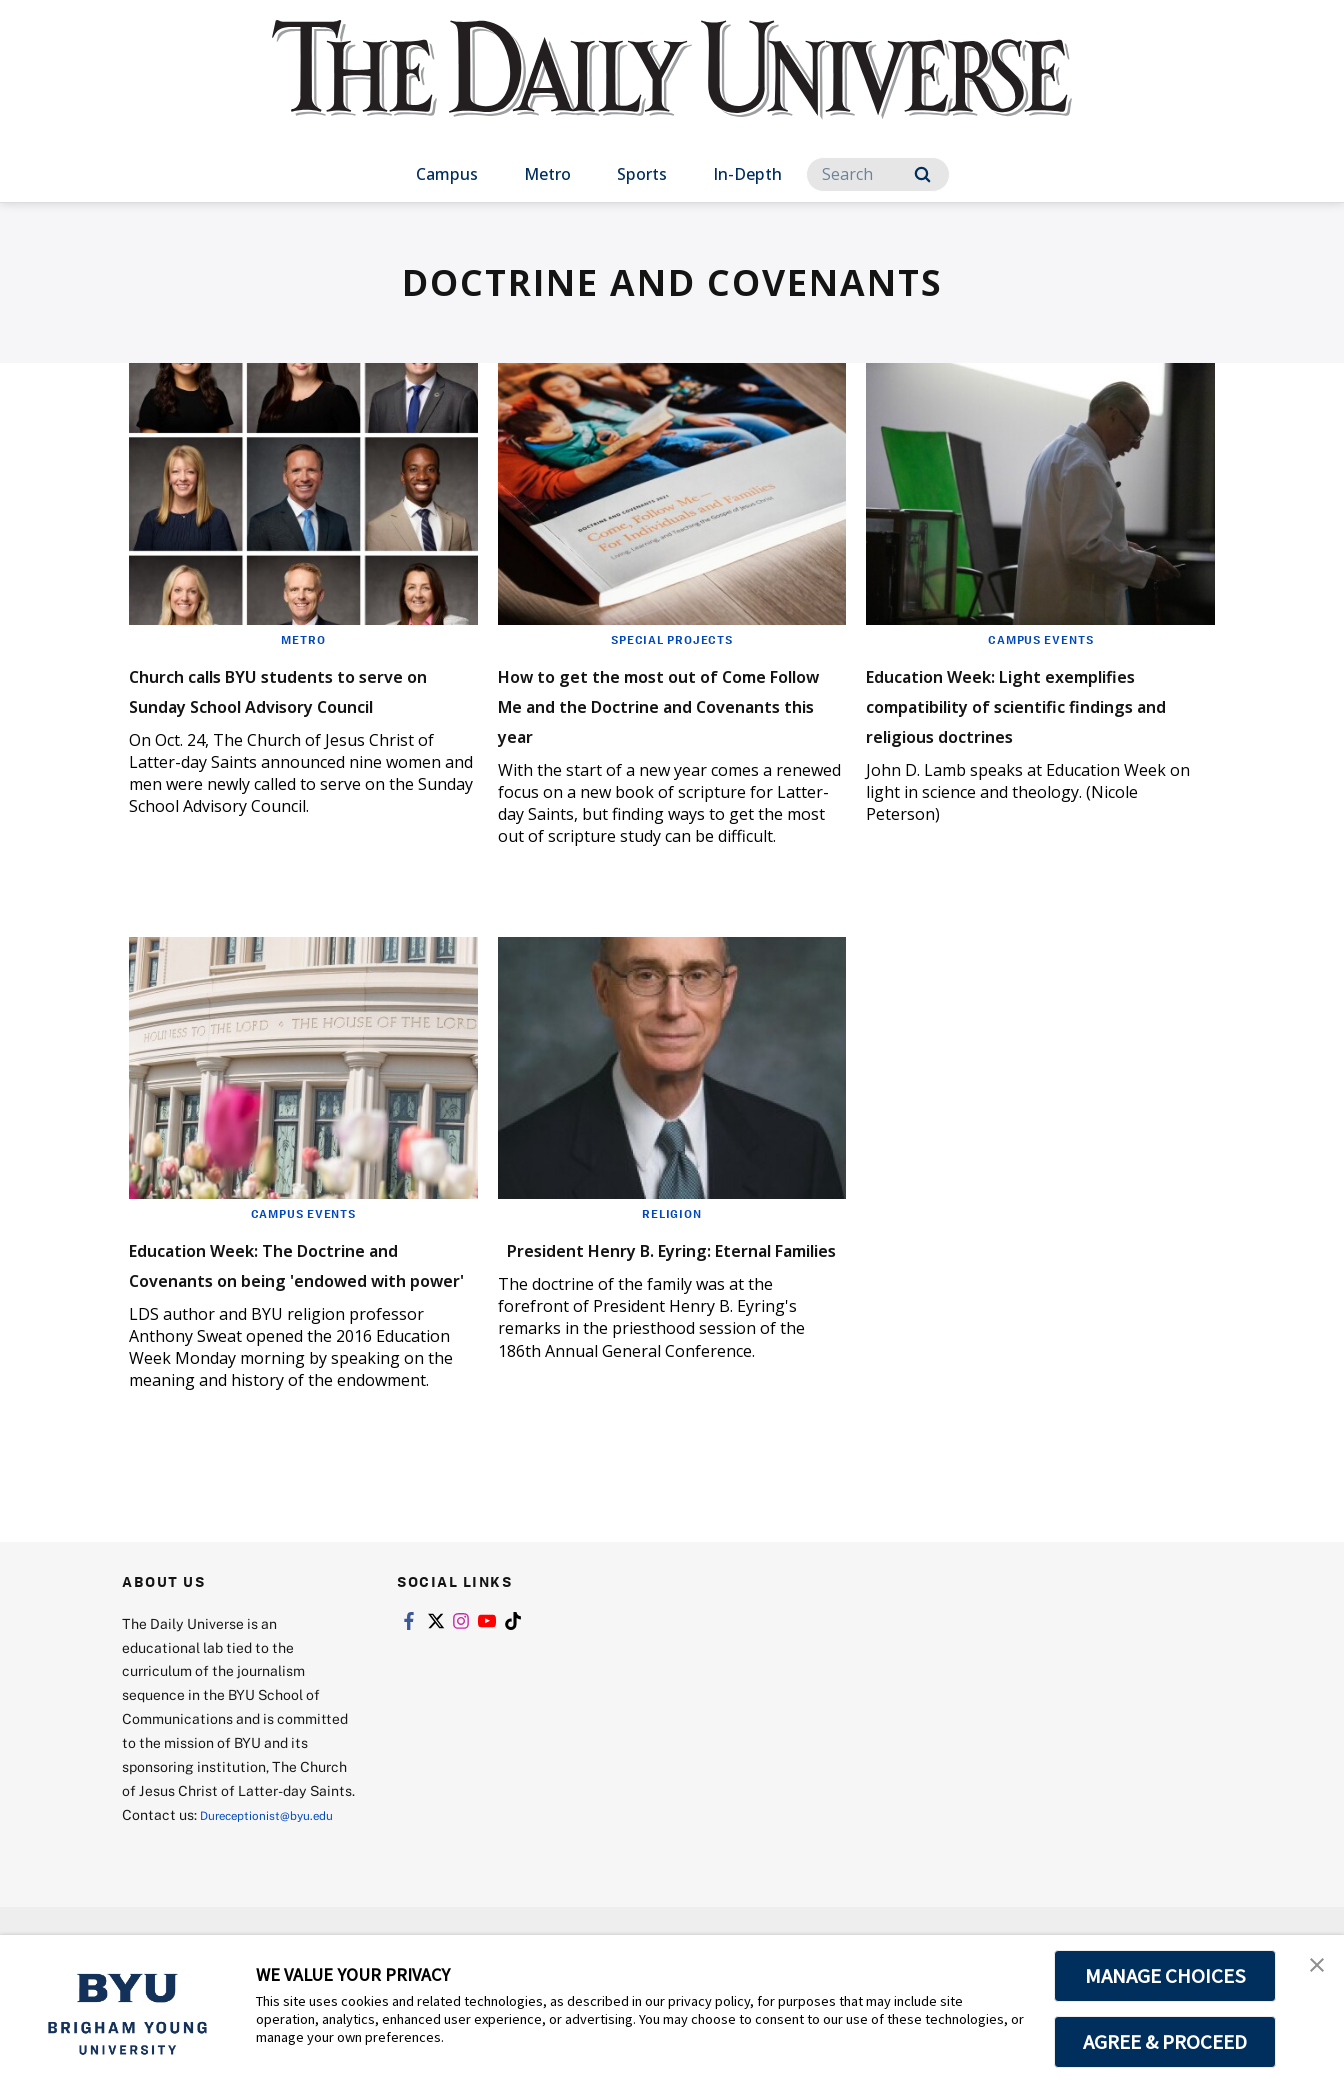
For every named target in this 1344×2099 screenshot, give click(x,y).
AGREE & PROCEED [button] (1165, 2042)
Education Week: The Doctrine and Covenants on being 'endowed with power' (295, 1307)
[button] (1311, 1971)
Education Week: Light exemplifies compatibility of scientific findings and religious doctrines (1030, 718)
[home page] (672, 89)
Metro (547, 174)
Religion (672, 1243)
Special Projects (671, 639)
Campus (447, 174)
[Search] (878, 174)
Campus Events (1041, 639)
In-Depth (747, 174)
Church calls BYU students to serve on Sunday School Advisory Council (300, 703)
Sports (642, 174)
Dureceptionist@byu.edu (202, 1898)
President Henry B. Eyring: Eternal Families (651, 1292)
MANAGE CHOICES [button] (1165, 1976)
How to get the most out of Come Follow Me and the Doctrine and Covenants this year (666, 718)
